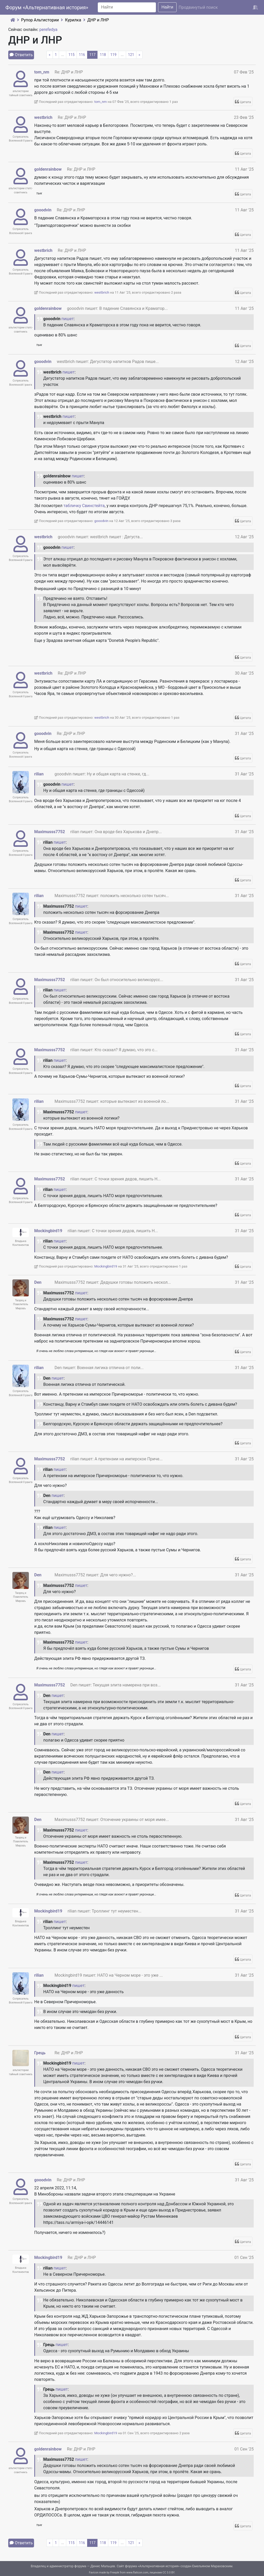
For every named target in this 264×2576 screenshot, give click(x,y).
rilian (39, 774)
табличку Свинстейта (84, 505)
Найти (167, 7)
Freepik (114, 2572)
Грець (40, 2052)
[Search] (127, 7)
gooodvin (43, 210)
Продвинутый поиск (198, 7)
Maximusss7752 (49, 831)
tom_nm (41, 72)
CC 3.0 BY (169, 2572)
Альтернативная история (158, 2566)
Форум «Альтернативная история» (46, 7)
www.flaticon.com (137, 2572)
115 (71, 55)
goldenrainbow (48, 169)
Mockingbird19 (48, 1230)
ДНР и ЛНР (98, 20)
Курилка (73, 20)
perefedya (48, 29)
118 (103, 55)
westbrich (43, 117)
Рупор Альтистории (40, 20)
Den (38, 1282)
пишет (67, 318)
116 (82, 55)
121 (131, 55)
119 (113, 55)
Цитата (245, 102)
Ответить (24, 54)
